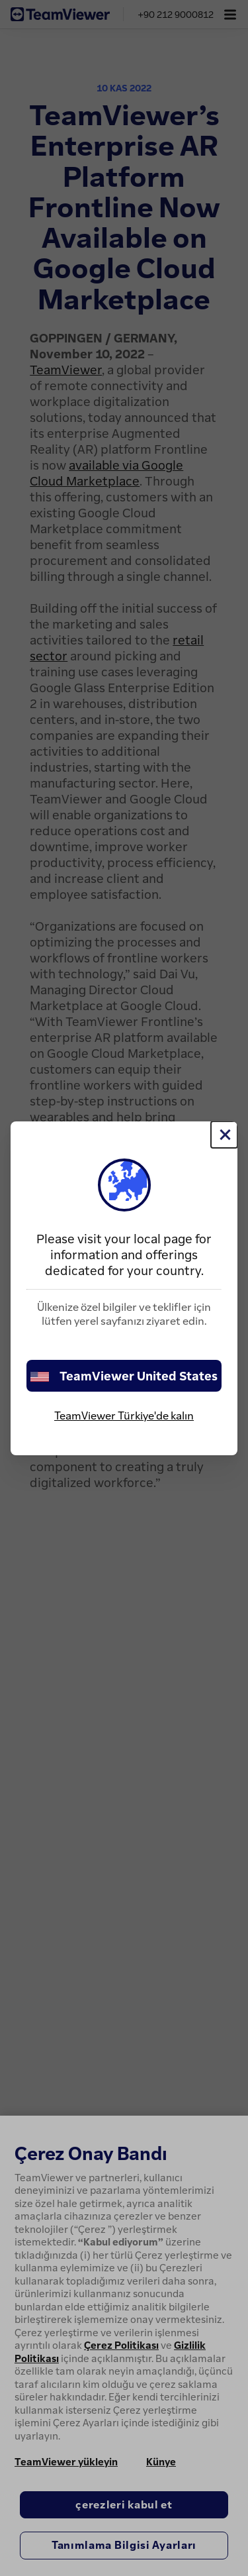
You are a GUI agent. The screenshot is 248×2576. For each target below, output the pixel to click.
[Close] (224, 1134)
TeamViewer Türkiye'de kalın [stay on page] (124, 1415)
